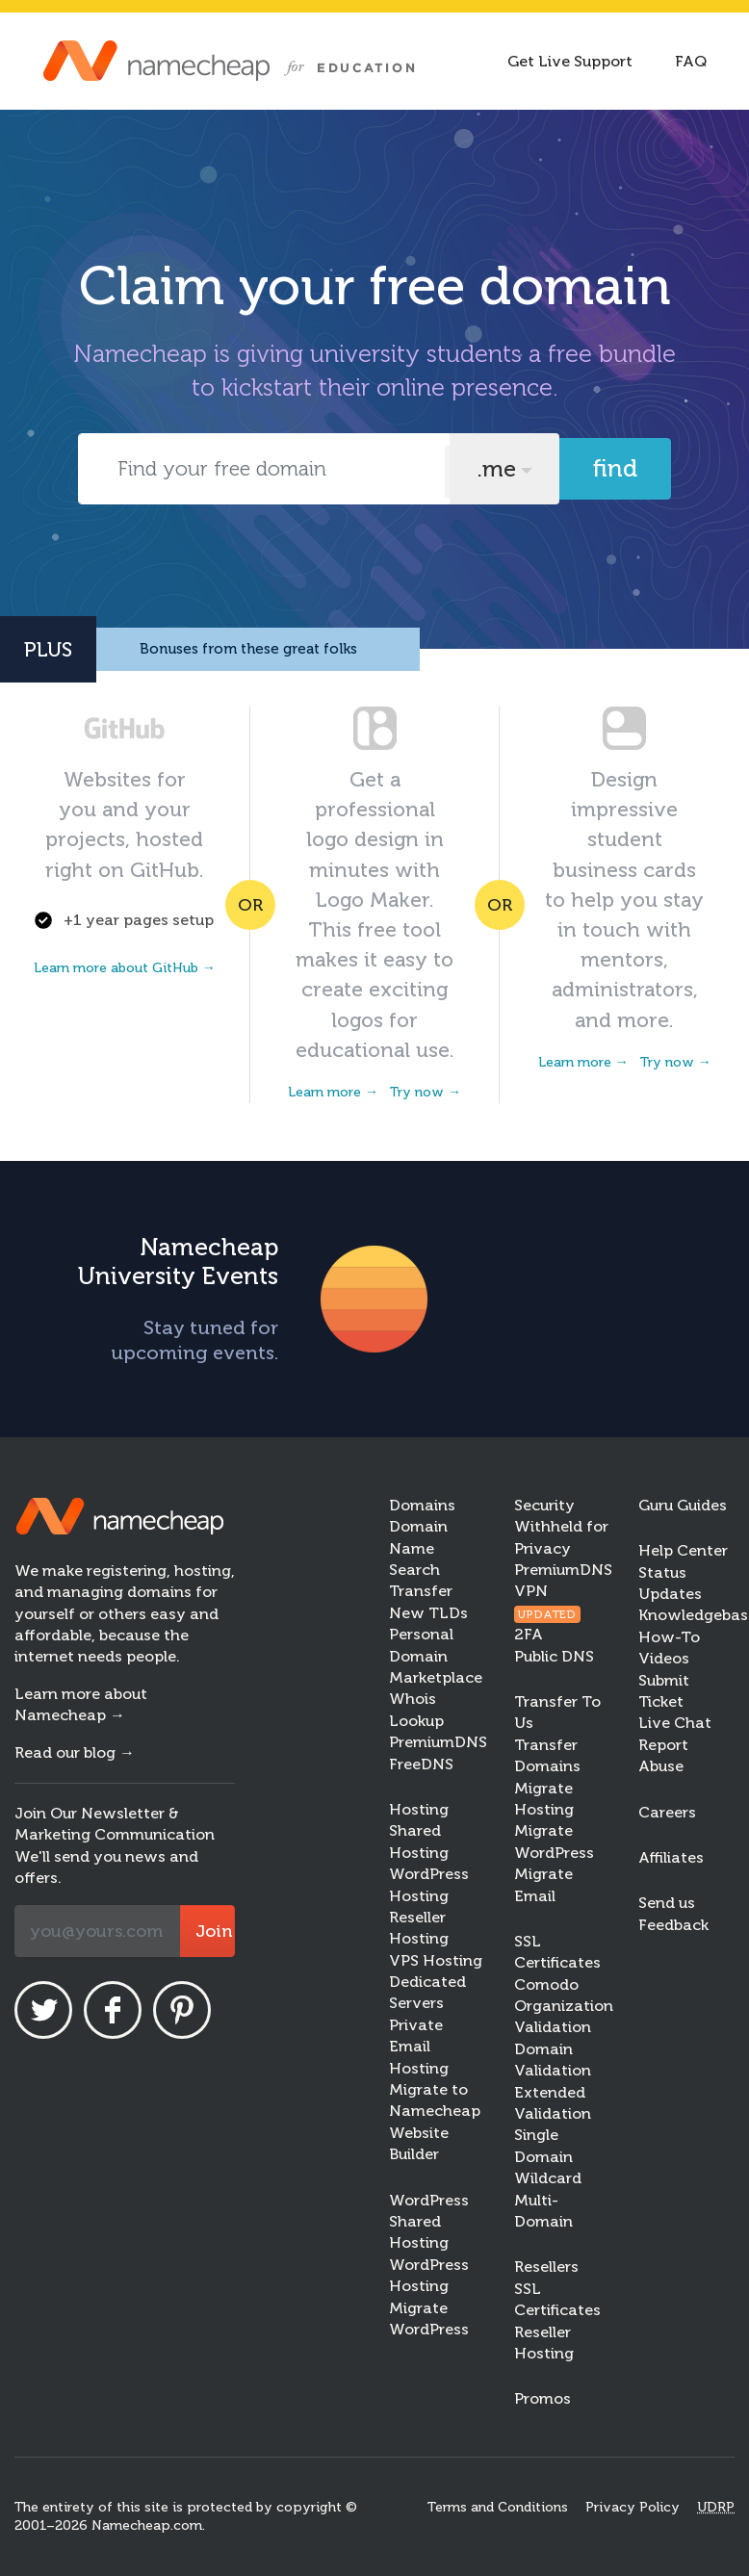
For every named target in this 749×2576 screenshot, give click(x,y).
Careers (667, 1812)
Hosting (419, 1809)
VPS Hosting (435, 1960)
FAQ (691, 61)
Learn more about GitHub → (125, 968)
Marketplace (435, 1677)
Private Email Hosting (419, 2046)
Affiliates (671, 1857)
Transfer (420, 1591)
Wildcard (547, 2178)
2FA (528, 1634)
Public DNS (554, 1656)
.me (496, 468)
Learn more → (333, 1092)
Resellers (546, 2266)
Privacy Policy (632, 2507)
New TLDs (428, 1613)
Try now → (425, 1092)
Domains (422, 1505)
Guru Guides (682, 1505)
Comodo (546, 1984)
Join (213, 1931)
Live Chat (674, 1722)
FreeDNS (421, 1764)
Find (615, 468)
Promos (542, 2398)
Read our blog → (74, 1752)
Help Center (683, 1550)
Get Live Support (570, 61)
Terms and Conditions (497, 2507)
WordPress (429, 2200)
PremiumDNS (438, 1742)
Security (544, 1505)
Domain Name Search (418, 1548)
